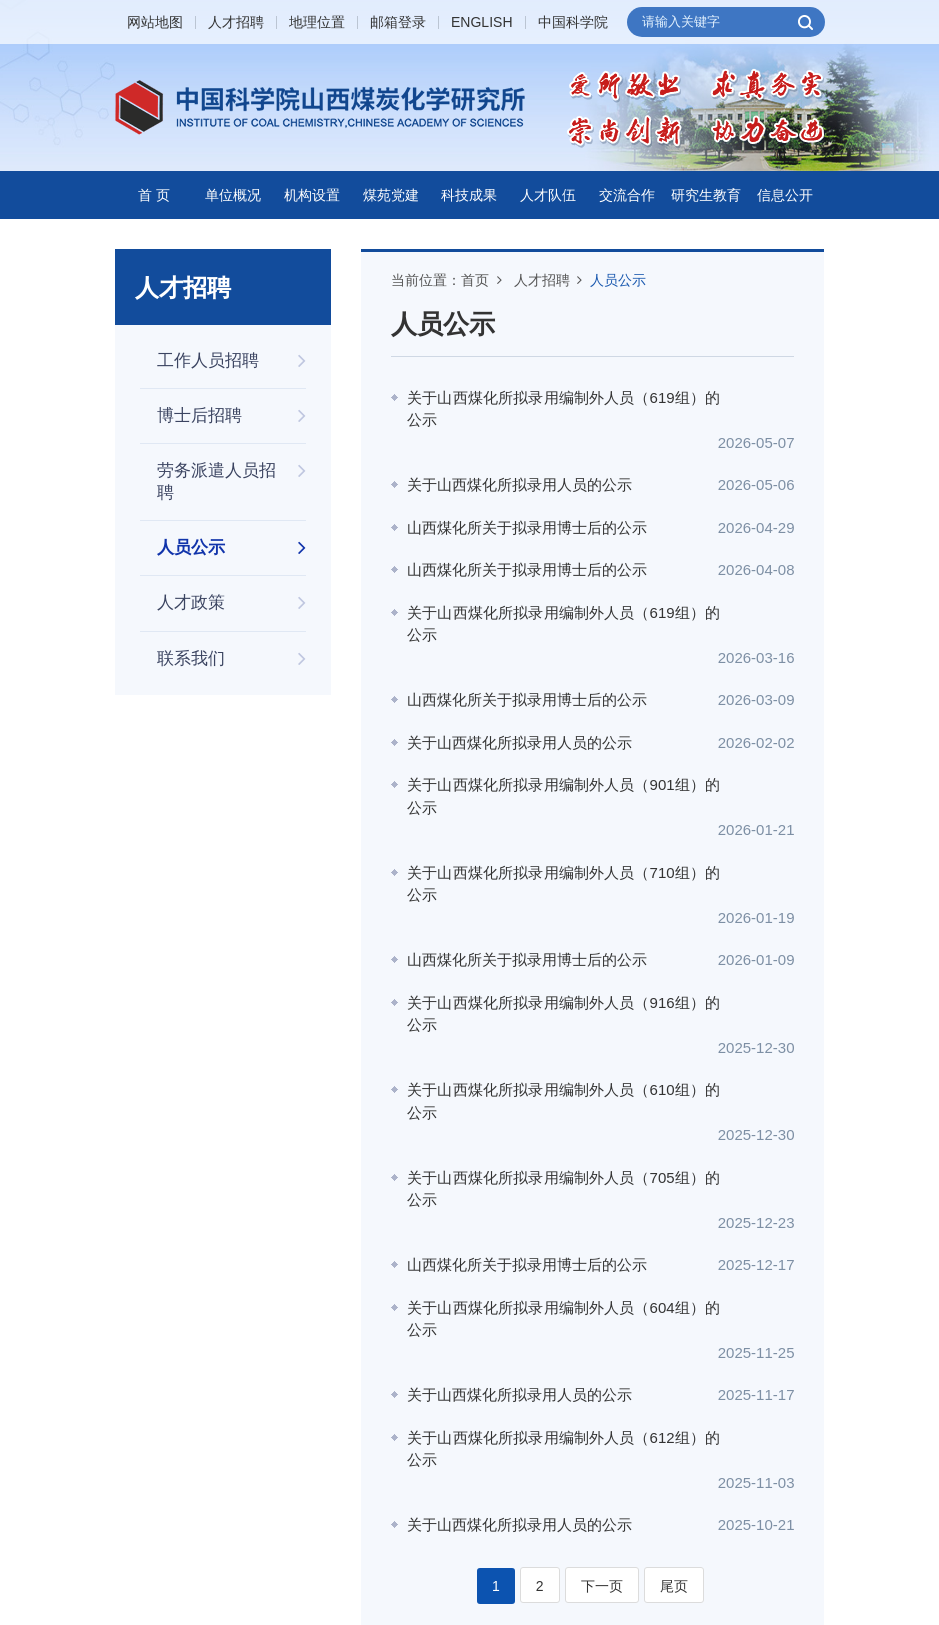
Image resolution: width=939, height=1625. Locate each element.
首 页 (154, 195)
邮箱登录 (398, 22)
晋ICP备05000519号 (402, 1562)
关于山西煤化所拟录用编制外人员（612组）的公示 (552, 1269)
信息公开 (785, 195)
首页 (475, 280)
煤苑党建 (391, 195)
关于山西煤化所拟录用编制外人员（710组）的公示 (552, 816)
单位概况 (233, 195)
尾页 (674, 1383)
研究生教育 (706, 195)
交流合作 (627, 195)
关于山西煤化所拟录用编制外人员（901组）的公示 (552, 751)
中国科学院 (573, 22)
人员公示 (618, 280)
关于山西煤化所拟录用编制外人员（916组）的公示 (552, 924)
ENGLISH (481, 22)
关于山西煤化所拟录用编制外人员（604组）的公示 (552, 1161)
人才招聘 (236, 22)
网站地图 (155, 22)
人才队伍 (548, 195)
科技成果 (469, 195)
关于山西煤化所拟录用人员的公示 (519, 462)
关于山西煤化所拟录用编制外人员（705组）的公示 (552, 1054)
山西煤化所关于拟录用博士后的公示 (527, 504)
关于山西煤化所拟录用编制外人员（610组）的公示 (552, 989)
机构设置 (312, 195)
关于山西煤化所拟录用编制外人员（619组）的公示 (552, 409)
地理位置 (317, 22)
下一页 (602, 1383)
